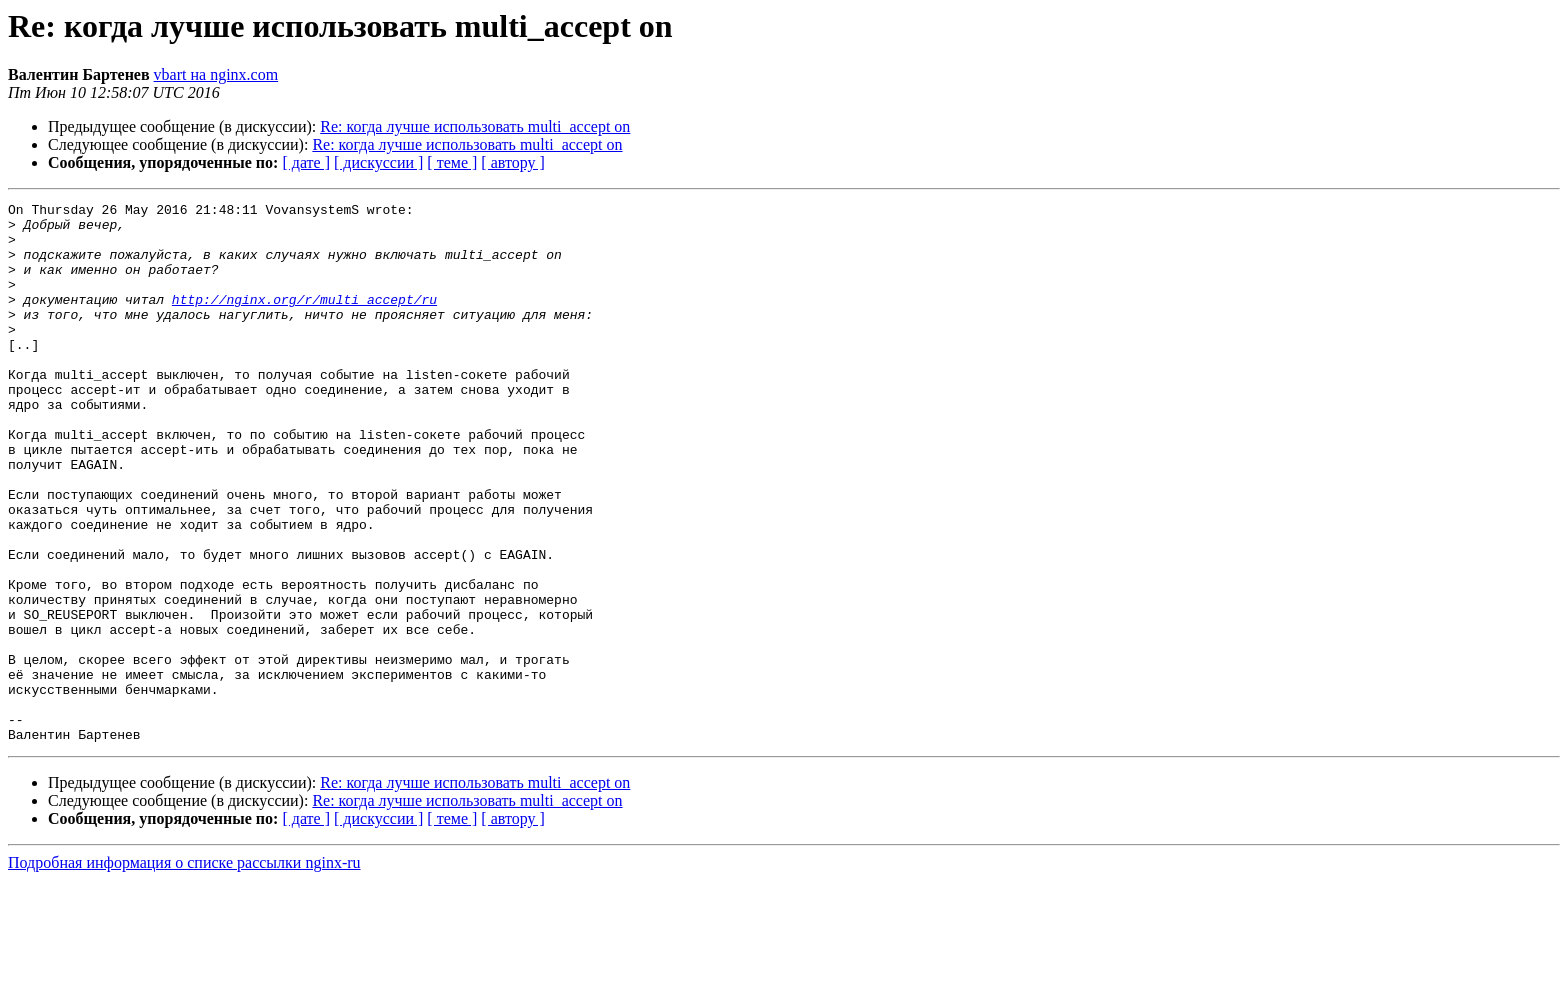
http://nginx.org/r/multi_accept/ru (304, 320)
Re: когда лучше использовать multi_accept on (475, 126)
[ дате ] (306, 162)
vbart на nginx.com (216, 74)
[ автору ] (512, 162)
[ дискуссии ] (378, 162)
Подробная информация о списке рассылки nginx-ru (184, 970)
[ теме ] (452, 162)
